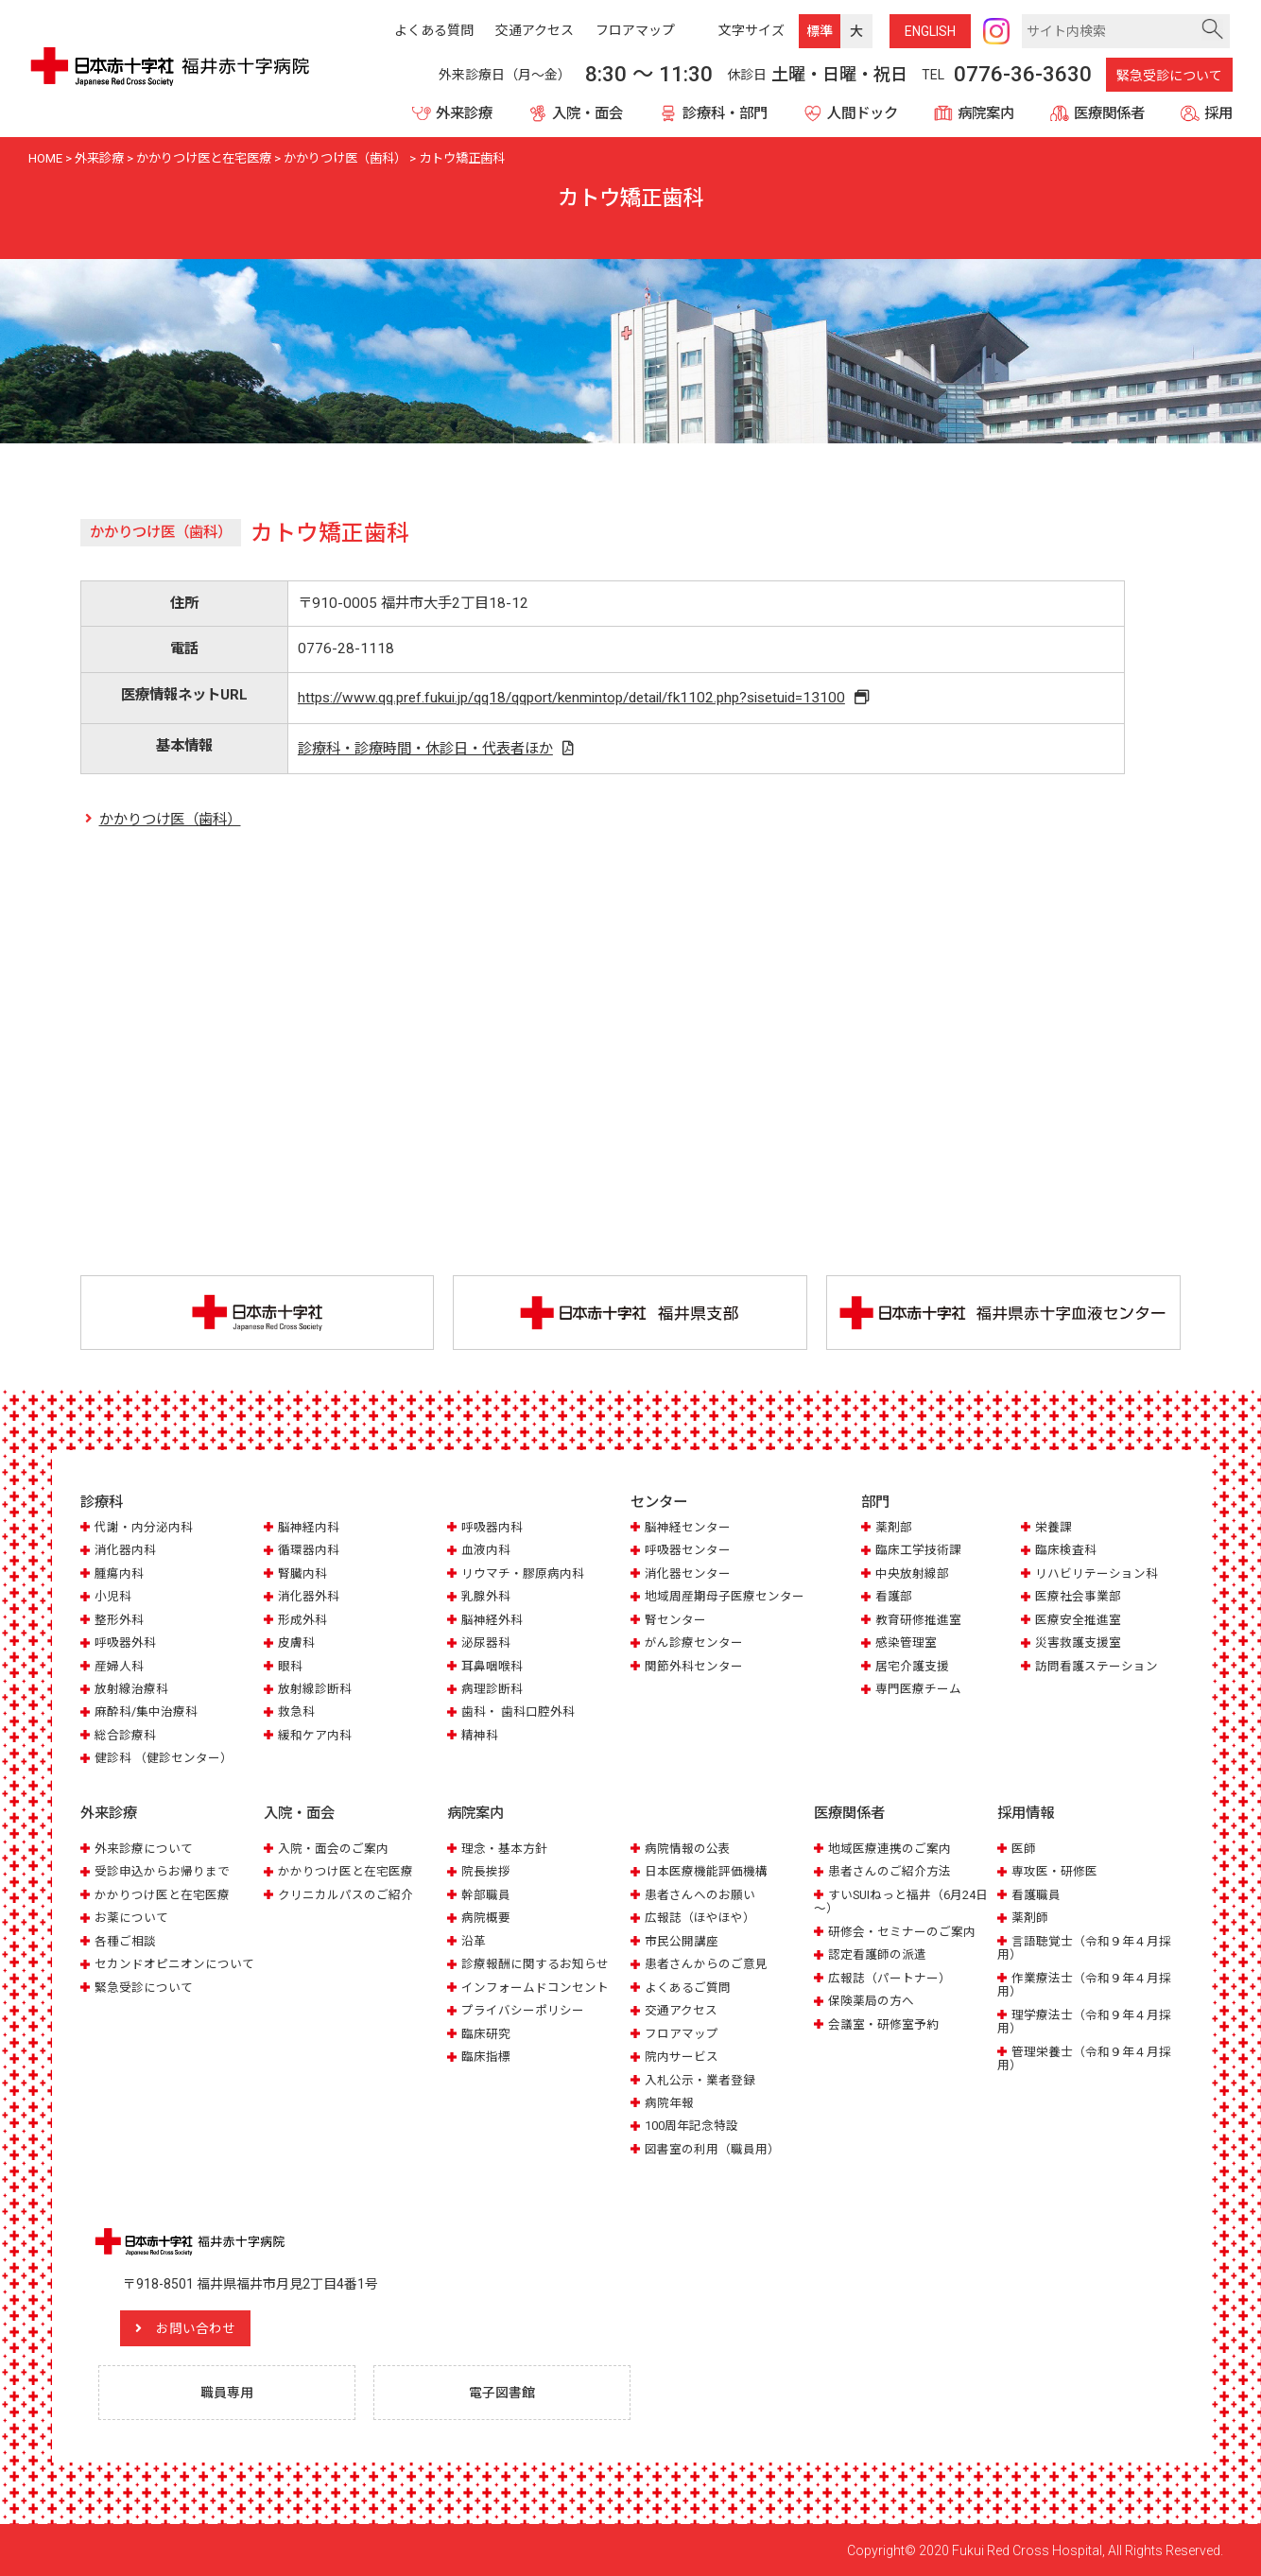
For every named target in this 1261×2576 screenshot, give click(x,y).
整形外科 (119, 1620)
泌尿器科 (485, 1642)
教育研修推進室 (918, 1620)
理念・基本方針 (504, 1848)
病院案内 (986, 113)
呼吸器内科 (492, 1527)
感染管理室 (906, 1642)
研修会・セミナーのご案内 (902, 1931)
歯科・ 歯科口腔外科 (518, 1712)
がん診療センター (694, 1642)
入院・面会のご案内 (333, 1848)
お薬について (131, 1917)
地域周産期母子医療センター (724, 1596)
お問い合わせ (198, 2327)
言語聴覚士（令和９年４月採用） (1084, 1947)
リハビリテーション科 (1096, 1573)
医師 (1023, 1848)
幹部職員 (485, 1894)
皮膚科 (296, 1642)
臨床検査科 (1066, 1550)
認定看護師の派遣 (877, 1954)
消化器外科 (308, 1596)
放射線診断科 (315, 1689)
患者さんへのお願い (700, 1894)
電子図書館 (502, 2391)
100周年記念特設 (691, 2125)
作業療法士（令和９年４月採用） (1084, 1983)
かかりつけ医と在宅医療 (162, 1894)
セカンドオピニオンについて (174, 1964)
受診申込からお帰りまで (162, 1871)
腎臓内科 (302, 1573)
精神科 (479, 1735)
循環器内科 (308, 1550)
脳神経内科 (308, 1527)
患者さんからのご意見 (706, 1964)
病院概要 (485, 1917)
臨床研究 (485, 2033)
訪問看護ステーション (1096, 1666)
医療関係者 (1109, 113)
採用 (1218, 113)
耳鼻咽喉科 (492, 1666)
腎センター (675, 1620)
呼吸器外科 (125, 1642)
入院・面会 (587, 113)
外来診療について (144, 1848)
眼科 (290, 1666)
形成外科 (302, 1620)
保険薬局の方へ (871, 2000)
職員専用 (226, 2391)
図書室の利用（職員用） (712, 2148)
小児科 (113, 1596)
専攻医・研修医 (1054, 1871)
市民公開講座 (681, 1940)
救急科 (296, 1712)
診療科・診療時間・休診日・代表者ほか (424, 748)
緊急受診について (1169, 75)
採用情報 (1025, 1813)
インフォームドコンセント (535, 1987)
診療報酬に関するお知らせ (535, 1964)
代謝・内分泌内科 (144, 1527)
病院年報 (669, 2102)
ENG (930, 31)
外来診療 (464, 113)
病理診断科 (492, 1689)
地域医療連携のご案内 (889, 1848)
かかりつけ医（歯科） (170, 819)
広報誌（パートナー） (889, 1977)
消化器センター (688, 1573)
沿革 (473, 1940)
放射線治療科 (131, 1689)
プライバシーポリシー (522, 2009)
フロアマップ (681, 2033)
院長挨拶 (485, 1871)
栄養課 (1053, 1527)
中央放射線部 (912, 1573)
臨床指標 (485, 2056)
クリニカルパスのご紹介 (345, 1894)
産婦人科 (119, 1666)
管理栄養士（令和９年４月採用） (1084, 2057)
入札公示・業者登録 (700, 2079)
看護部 (893, 1596)
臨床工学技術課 (918, 1550)
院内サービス (681, 2056)
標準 (819, 31)
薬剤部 (893, 1527)
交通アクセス (681, 2009)
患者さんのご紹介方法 (889, 1871)
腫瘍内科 (119, 1573)
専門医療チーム (918, 1689)
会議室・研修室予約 (883, 2023)
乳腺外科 (485, 1596)
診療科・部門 (725, 113)
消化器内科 (125, 1550)
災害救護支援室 (1078, 1642)
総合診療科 (125, 1735)
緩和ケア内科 (315, 1735)
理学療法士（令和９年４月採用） (1084, 2020)
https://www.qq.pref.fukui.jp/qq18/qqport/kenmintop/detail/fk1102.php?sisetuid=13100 (572, 697)
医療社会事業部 (1078, 1596)
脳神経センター (688, 1527)
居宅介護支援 (912, 1666)
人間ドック (862, 113)
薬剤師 (1029, 1917)
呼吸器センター (688, 1550)
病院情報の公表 (688, 1848)
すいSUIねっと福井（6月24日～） (901, 1900)
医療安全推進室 (1078, 1620)
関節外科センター (694, 1666)
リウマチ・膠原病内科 (522, 1573)
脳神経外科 (492, 1620)
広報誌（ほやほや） (700, 1917)
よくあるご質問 (688, 1987)
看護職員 (1036, 1894)
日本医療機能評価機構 (706, 1871)
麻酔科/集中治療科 (146, 1712)
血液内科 (485, 1550)
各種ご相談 (125, 1940)
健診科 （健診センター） (164, 1759)
